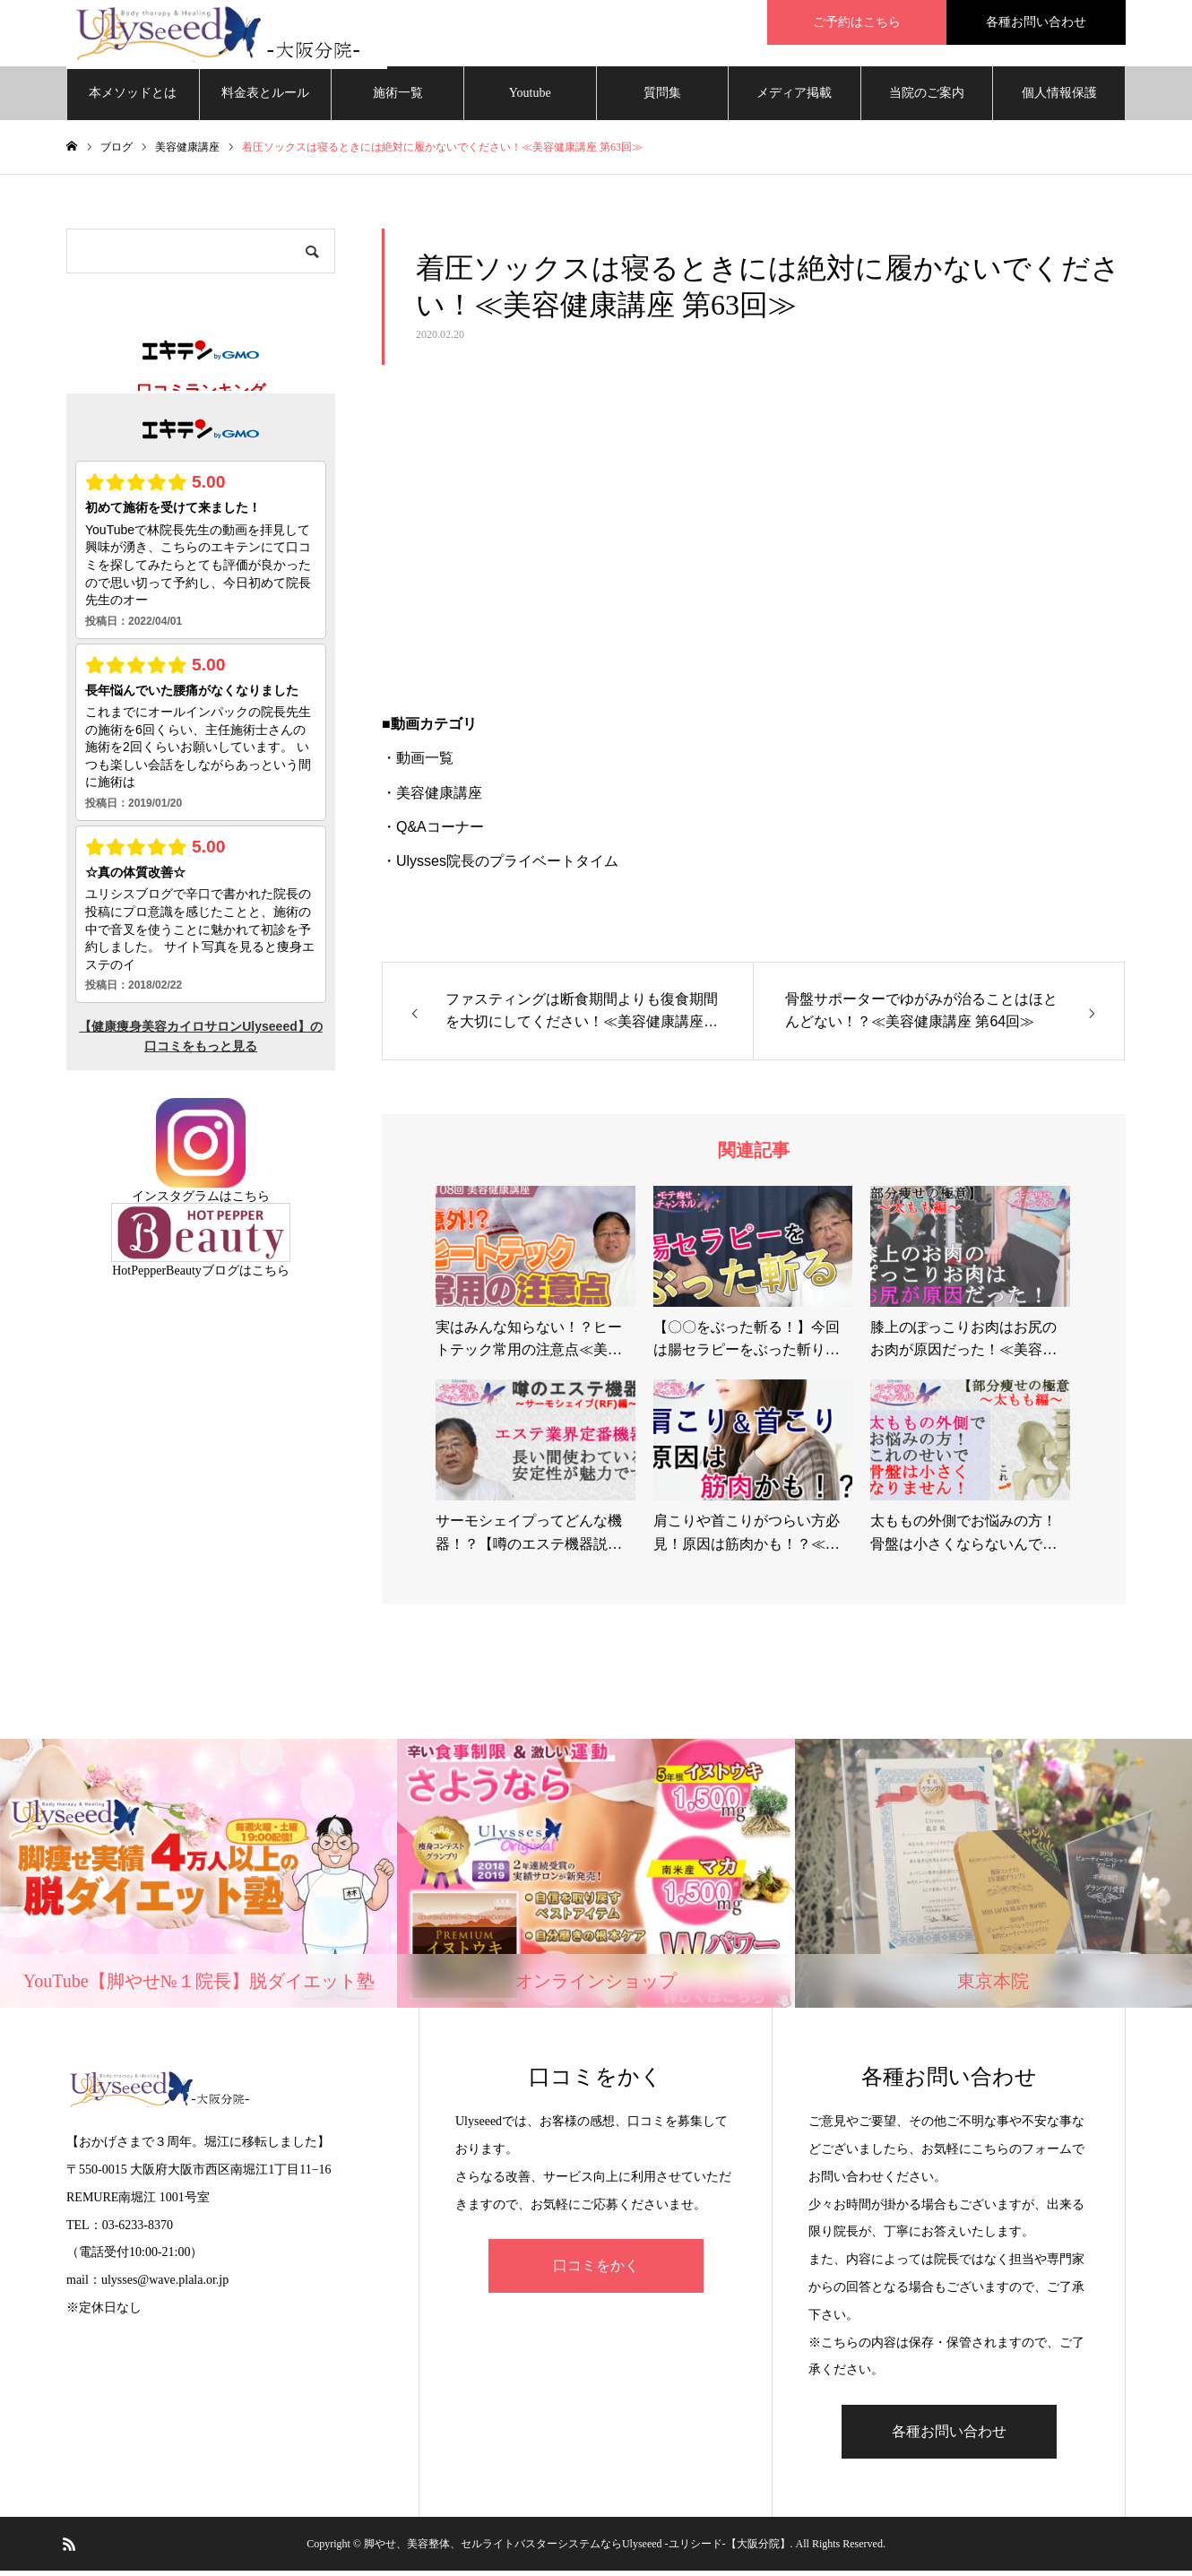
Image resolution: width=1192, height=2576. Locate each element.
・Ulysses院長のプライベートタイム (500, 867)
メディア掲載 (794, 98)
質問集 (662, 98)
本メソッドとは (133, 98)
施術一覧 (398, 98)
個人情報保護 (1059, 98)
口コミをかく (596, 2271)
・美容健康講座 (432, 798)
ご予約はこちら (857, 22)
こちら (251, 1201)
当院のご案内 (926, 98)
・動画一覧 (417, 764)
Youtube (530, 98)
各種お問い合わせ (1036, 22)
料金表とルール (265, 98)
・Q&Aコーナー (433, 832)
